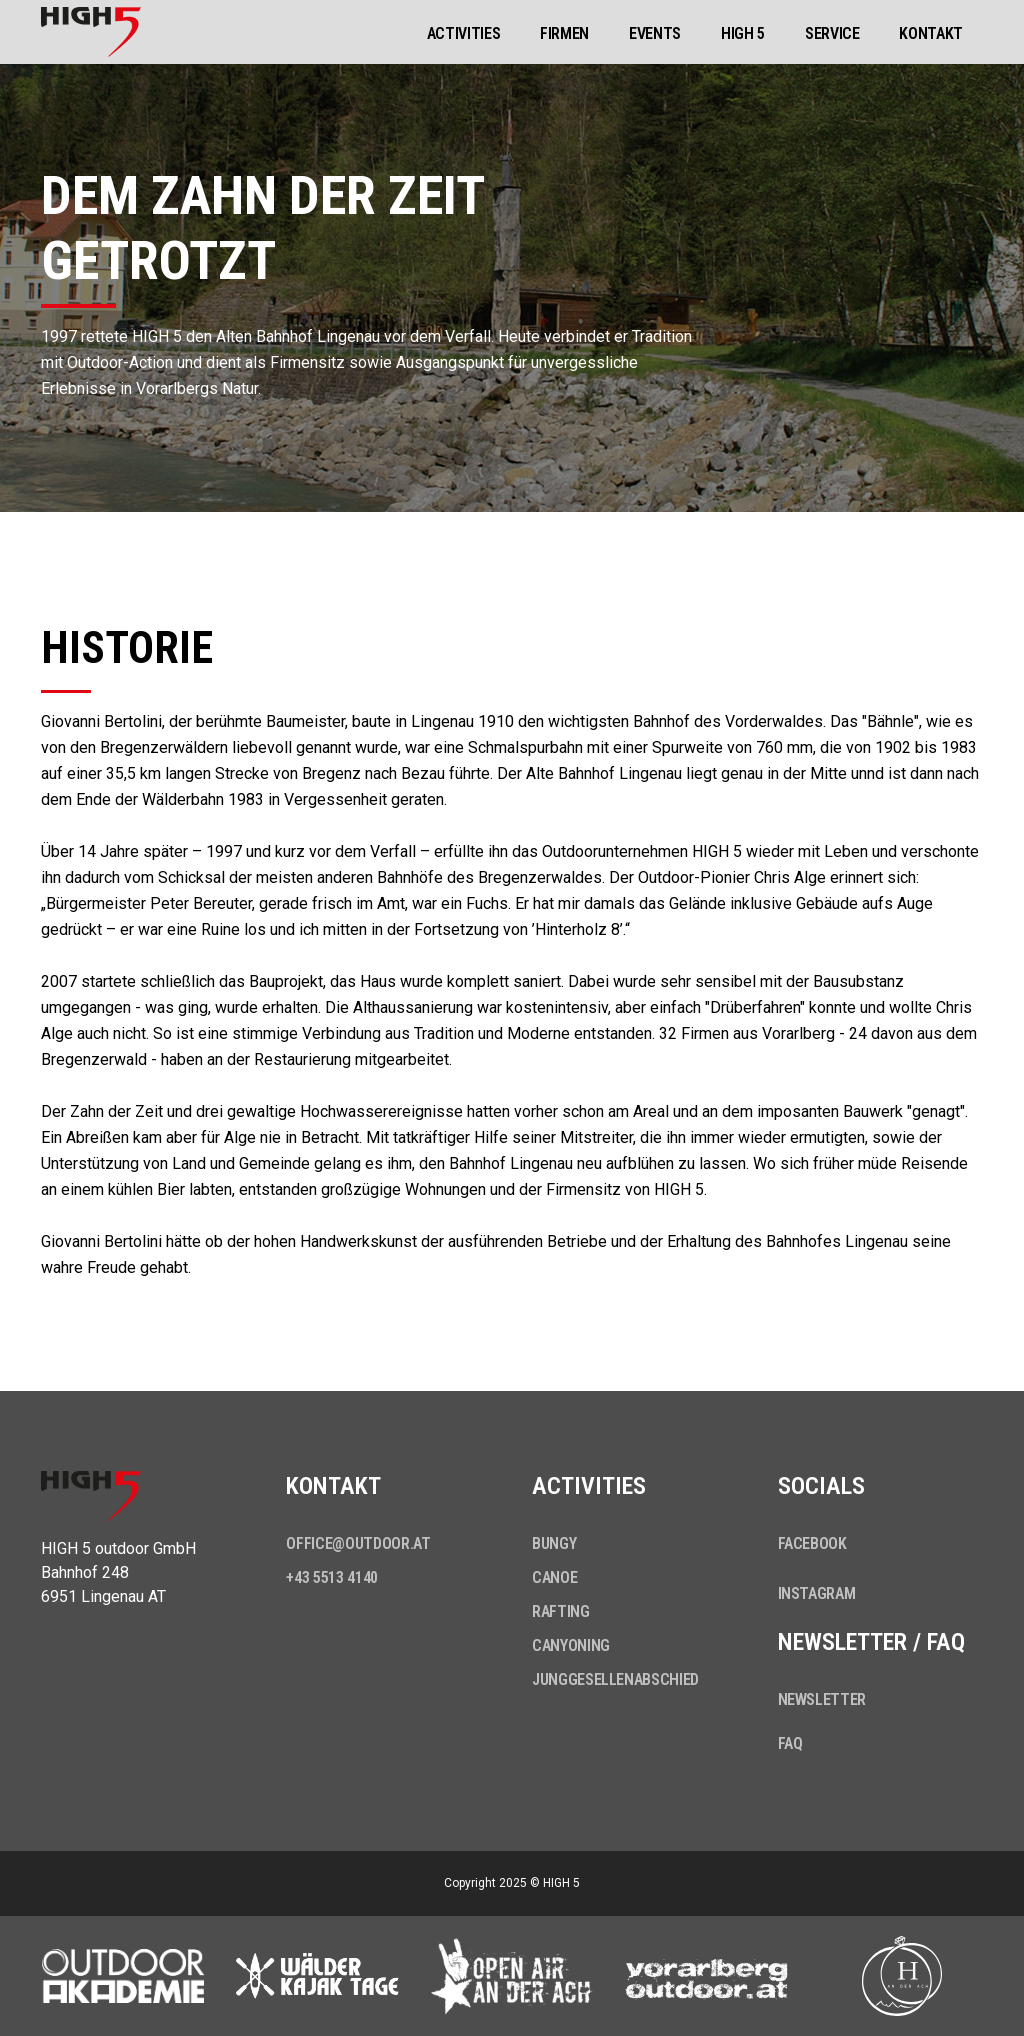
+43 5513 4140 (331, 1577)
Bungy (554, 1543)
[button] (464, 32)
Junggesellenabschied (615, 1679)
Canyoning (571, 1645)
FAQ (790, 1743)
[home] (91, 32)
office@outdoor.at (358, 1543)
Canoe (554, 1577)
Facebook (812, 1543)
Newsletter (822, 1699)
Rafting (561, 1611)
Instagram (817, 1593)
